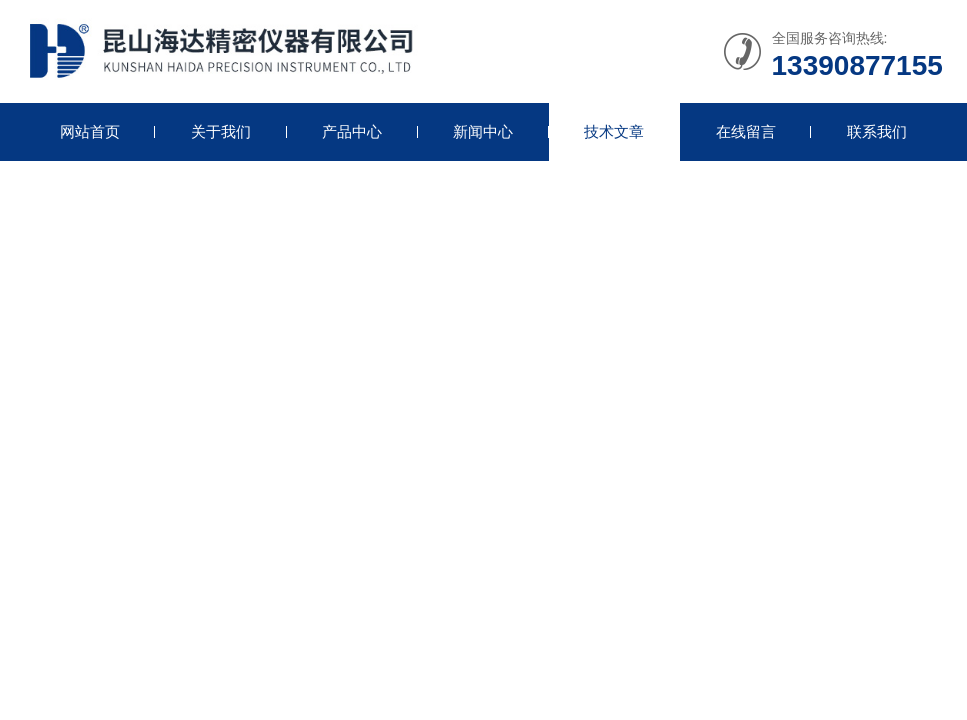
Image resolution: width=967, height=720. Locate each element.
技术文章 (614, 131)
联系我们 (877, 131)
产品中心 (352, 131)
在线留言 (746, 131)
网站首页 (90, 131)
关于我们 (221, 131)
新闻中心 (483, 131)
